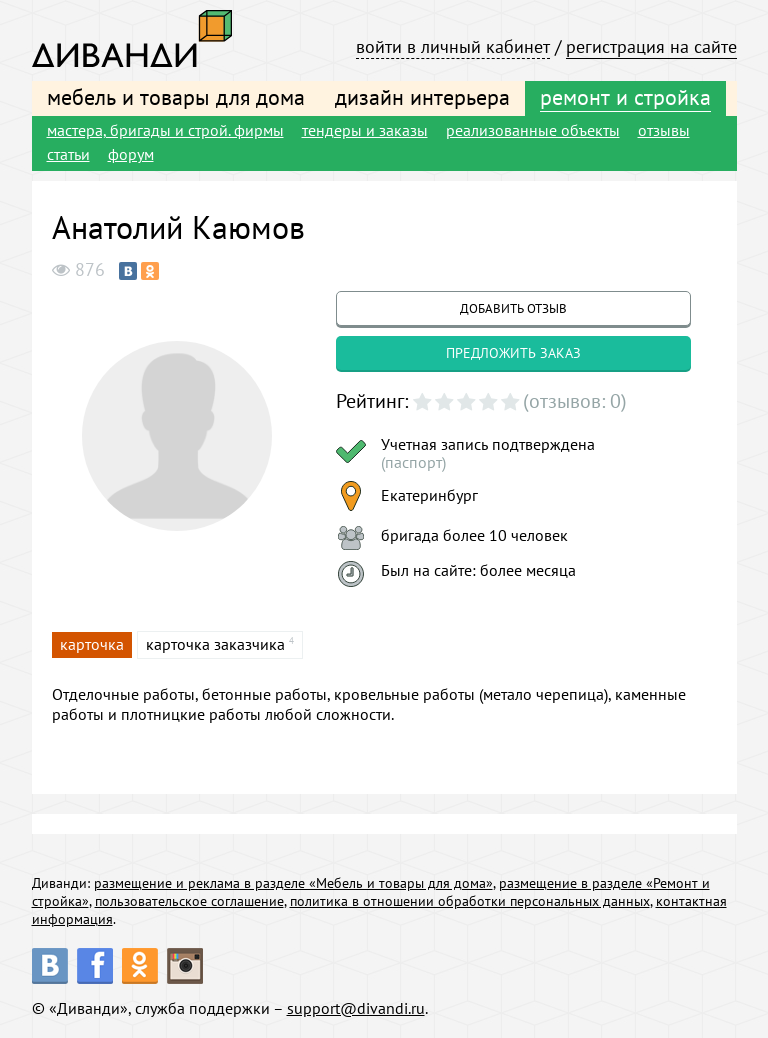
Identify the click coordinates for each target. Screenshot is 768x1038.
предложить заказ (513, 353)
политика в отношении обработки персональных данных (470, 901)
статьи (68, 154)
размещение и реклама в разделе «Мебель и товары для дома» (293, 883)
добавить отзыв (513, 308)
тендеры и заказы (365, 130)
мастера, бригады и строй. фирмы (165, 130)
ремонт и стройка (625, 97)
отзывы (664, 130)
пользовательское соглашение (189, 901)
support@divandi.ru (356, 1008)
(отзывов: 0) (575, 401)
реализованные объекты (533, 130)
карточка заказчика (215, 644)
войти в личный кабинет (453, 46)
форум (131, 154)
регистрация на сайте (651, 46)
